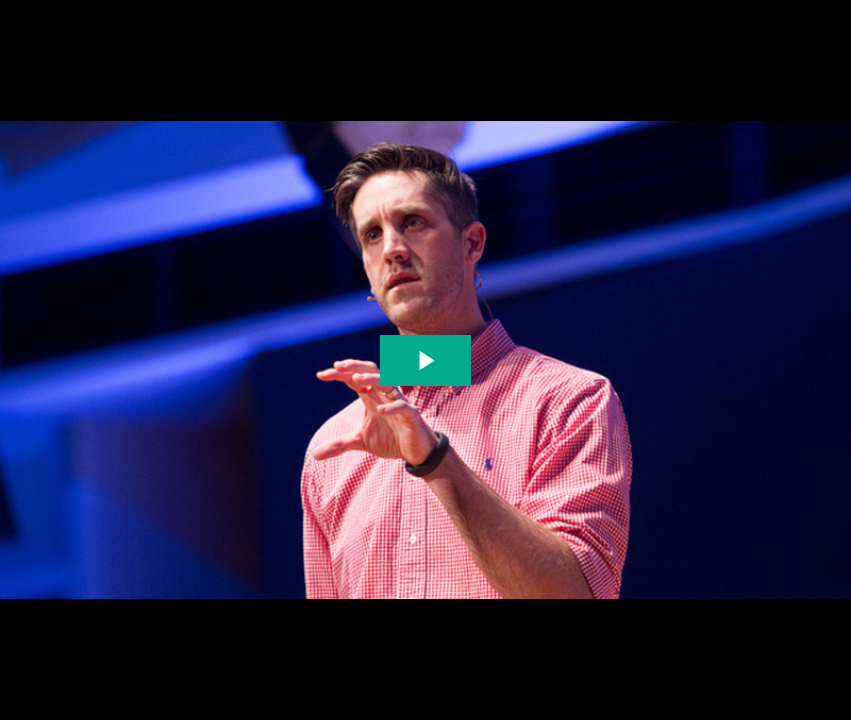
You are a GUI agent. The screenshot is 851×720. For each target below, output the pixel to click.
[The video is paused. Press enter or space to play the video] (425, 360)
